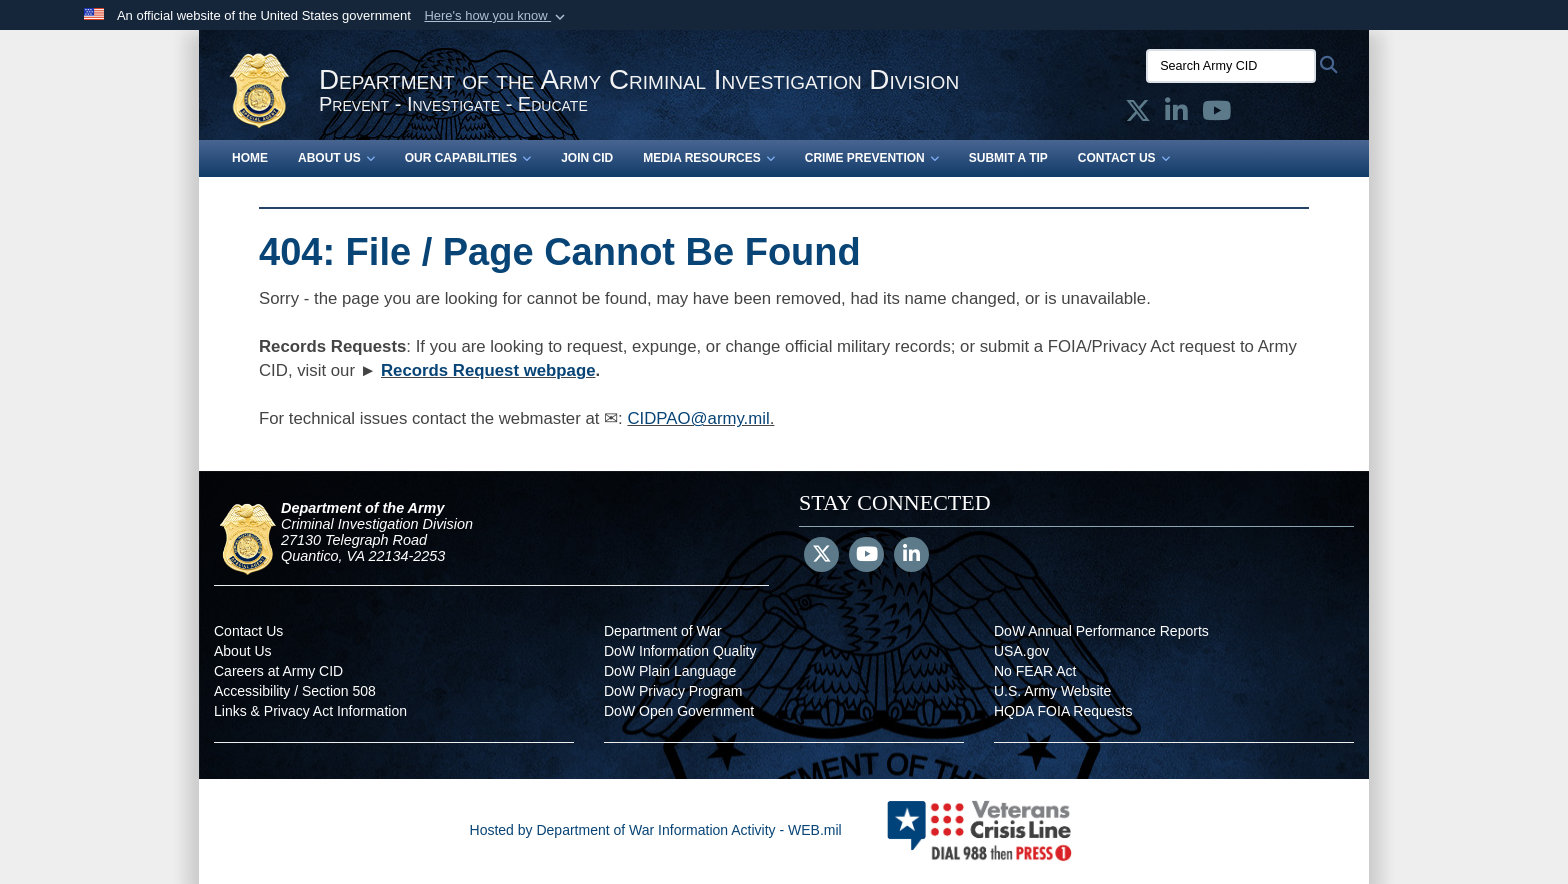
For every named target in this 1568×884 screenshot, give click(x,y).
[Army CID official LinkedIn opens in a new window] (1176, 115)
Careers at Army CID (278, 671)
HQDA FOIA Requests (1063, 711)
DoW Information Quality (680, 651)
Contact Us (1124, 158)
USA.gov (1021, 651)
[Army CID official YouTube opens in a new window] (1216, 115)
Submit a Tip (1008, 158)
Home (250, 158)
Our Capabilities (468, 158)
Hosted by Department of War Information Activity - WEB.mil (656, 830)
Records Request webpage (488, 370)
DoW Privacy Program (673, 691)
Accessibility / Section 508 (295, 691)
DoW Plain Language (670, 671)
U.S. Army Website (1052, 691)
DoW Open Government (679, 711)
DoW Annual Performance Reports (1101, 631)
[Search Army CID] (1231, 66)
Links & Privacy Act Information (310, 711)
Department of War (663, 631)
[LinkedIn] (911, 556)
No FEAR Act (1035, 671)
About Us (336, 158)
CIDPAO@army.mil (698, 418)
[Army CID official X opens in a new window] (1138, 115)
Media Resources (709, 158)
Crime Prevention (872, 158)
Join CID (587, 158)
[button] (496, 16)
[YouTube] (866, 556)
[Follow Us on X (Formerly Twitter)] (821, 556)
